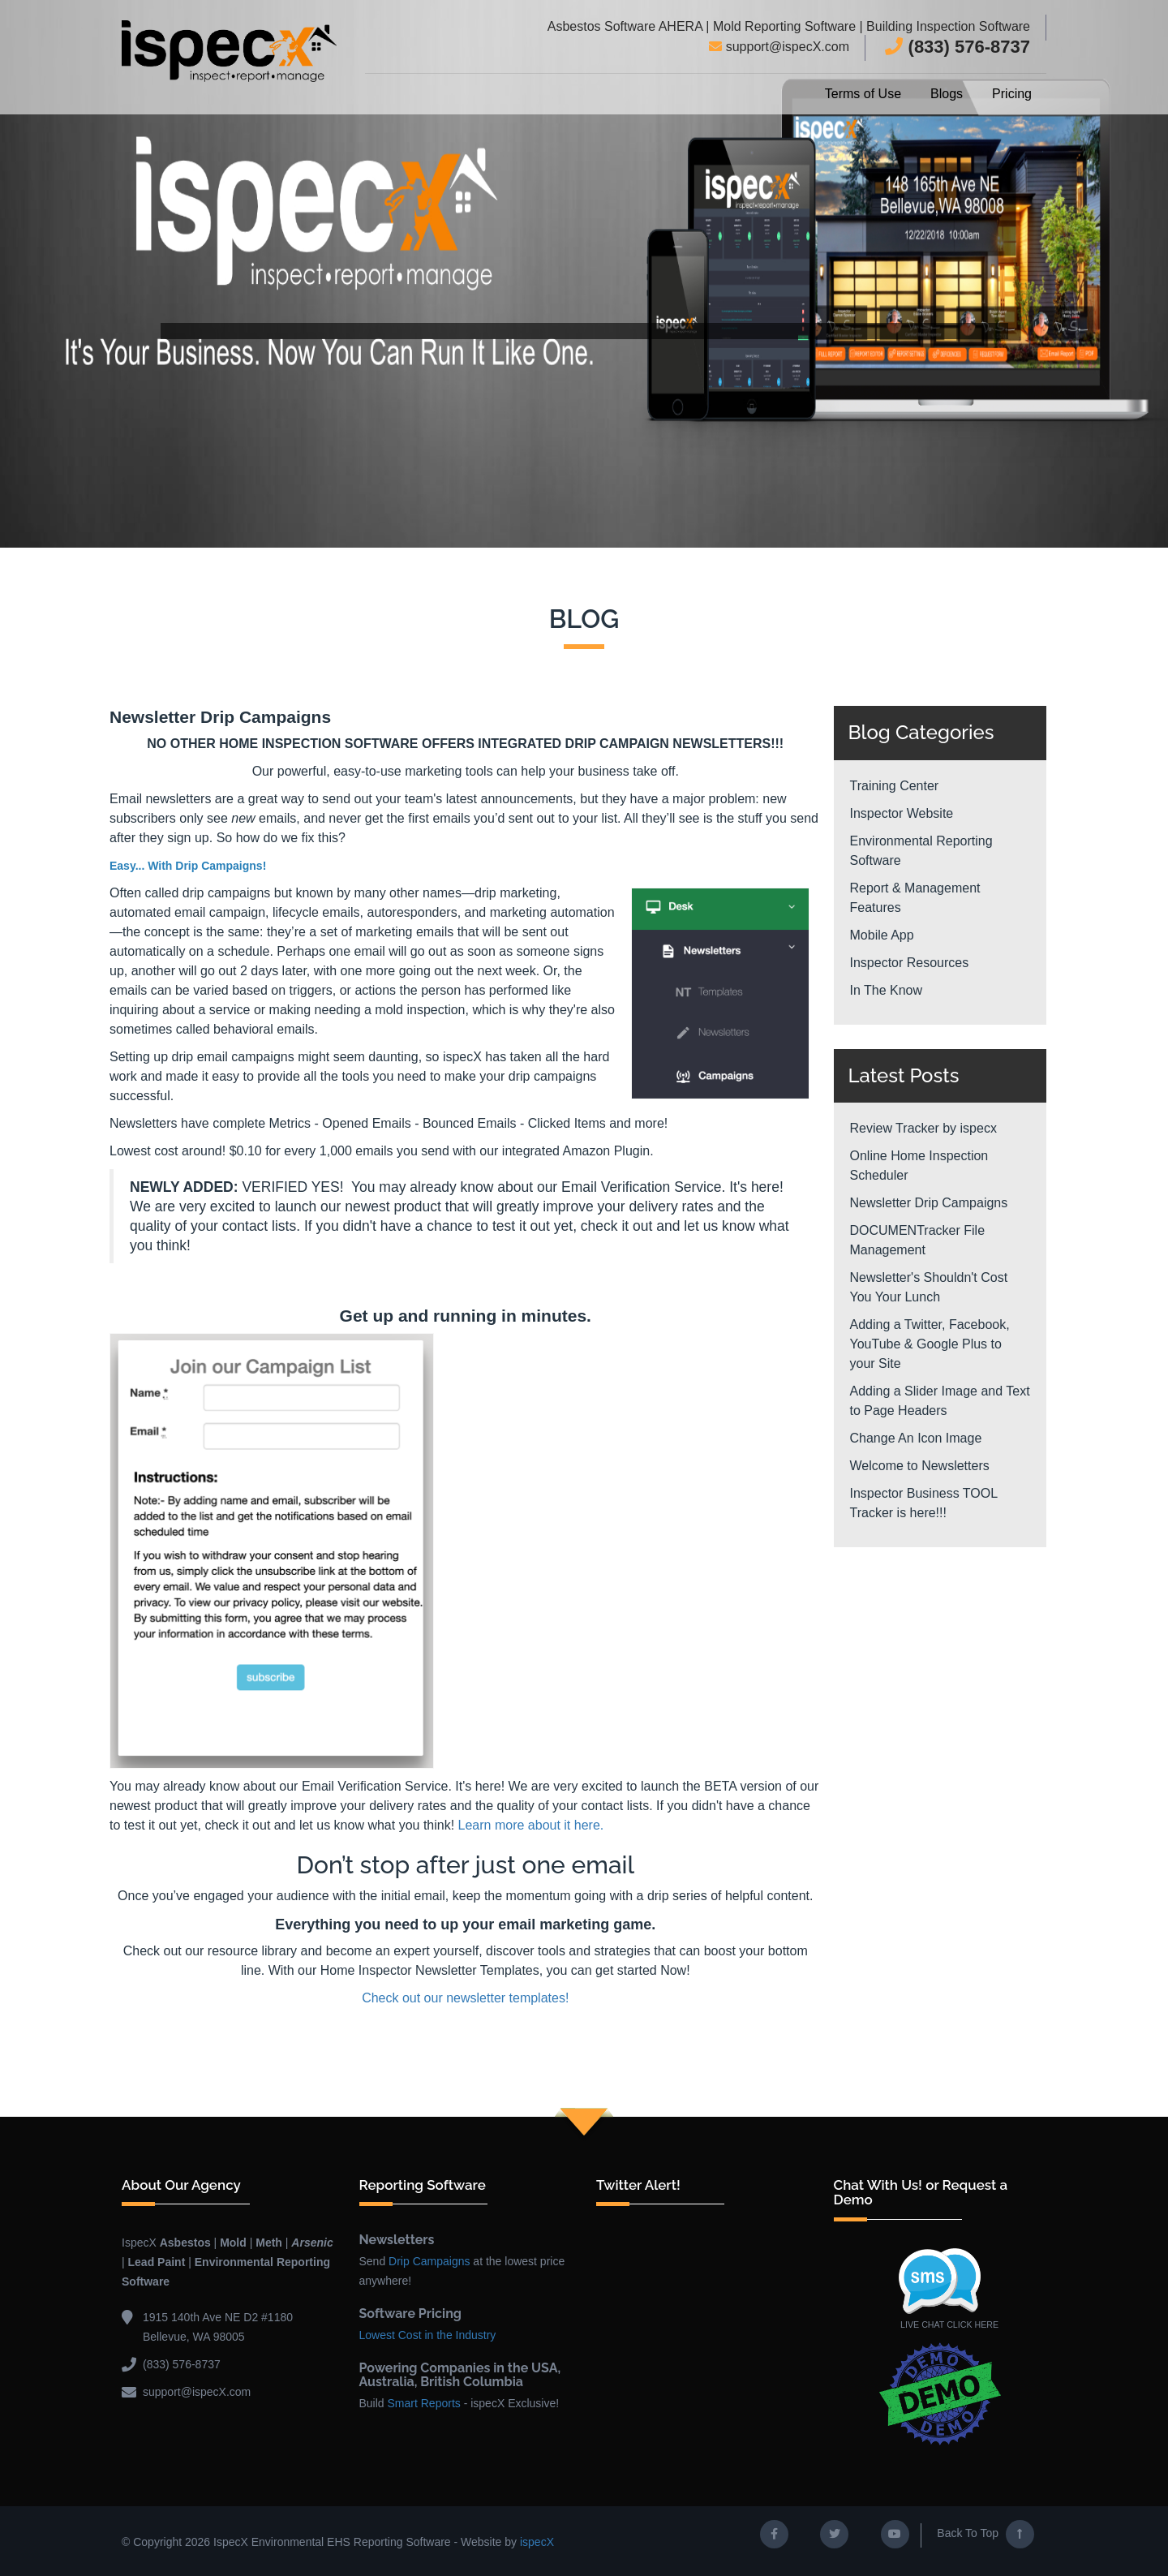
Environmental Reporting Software (921, 850)
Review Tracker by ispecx (923, 1128)
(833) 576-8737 (957, 47)
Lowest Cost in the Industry (427, 2333)
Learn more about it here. (531, 1823)
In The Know (886, 990)
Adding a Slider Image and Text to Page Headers (940, 1400)
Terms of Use (863, 94)
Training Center (894, 786)
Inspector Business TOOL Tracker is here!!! (924, 1503)
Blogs (946, 94)
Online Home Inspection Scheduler (919, 1165)
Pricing (1012, 94)
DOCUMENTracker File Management (918, 1240)
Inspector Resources (909, 963)
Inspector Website (902, 813)
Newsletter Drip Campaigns (929, 1203)
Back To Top (985, 2532)
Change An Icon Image (916, 1438)
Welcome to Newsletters (920, 1466)
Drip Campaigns (429, 2260)
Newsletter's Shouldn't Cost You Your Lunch (929, 1287)
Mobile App (882, 935)
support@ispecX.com (779, 47)
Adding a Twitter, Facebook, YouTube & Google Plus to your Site (930, 1344)
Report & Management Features (915, 897)
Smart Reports (424, 2401)
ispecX (537, 2540)
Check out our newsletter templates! (465, 1996)
